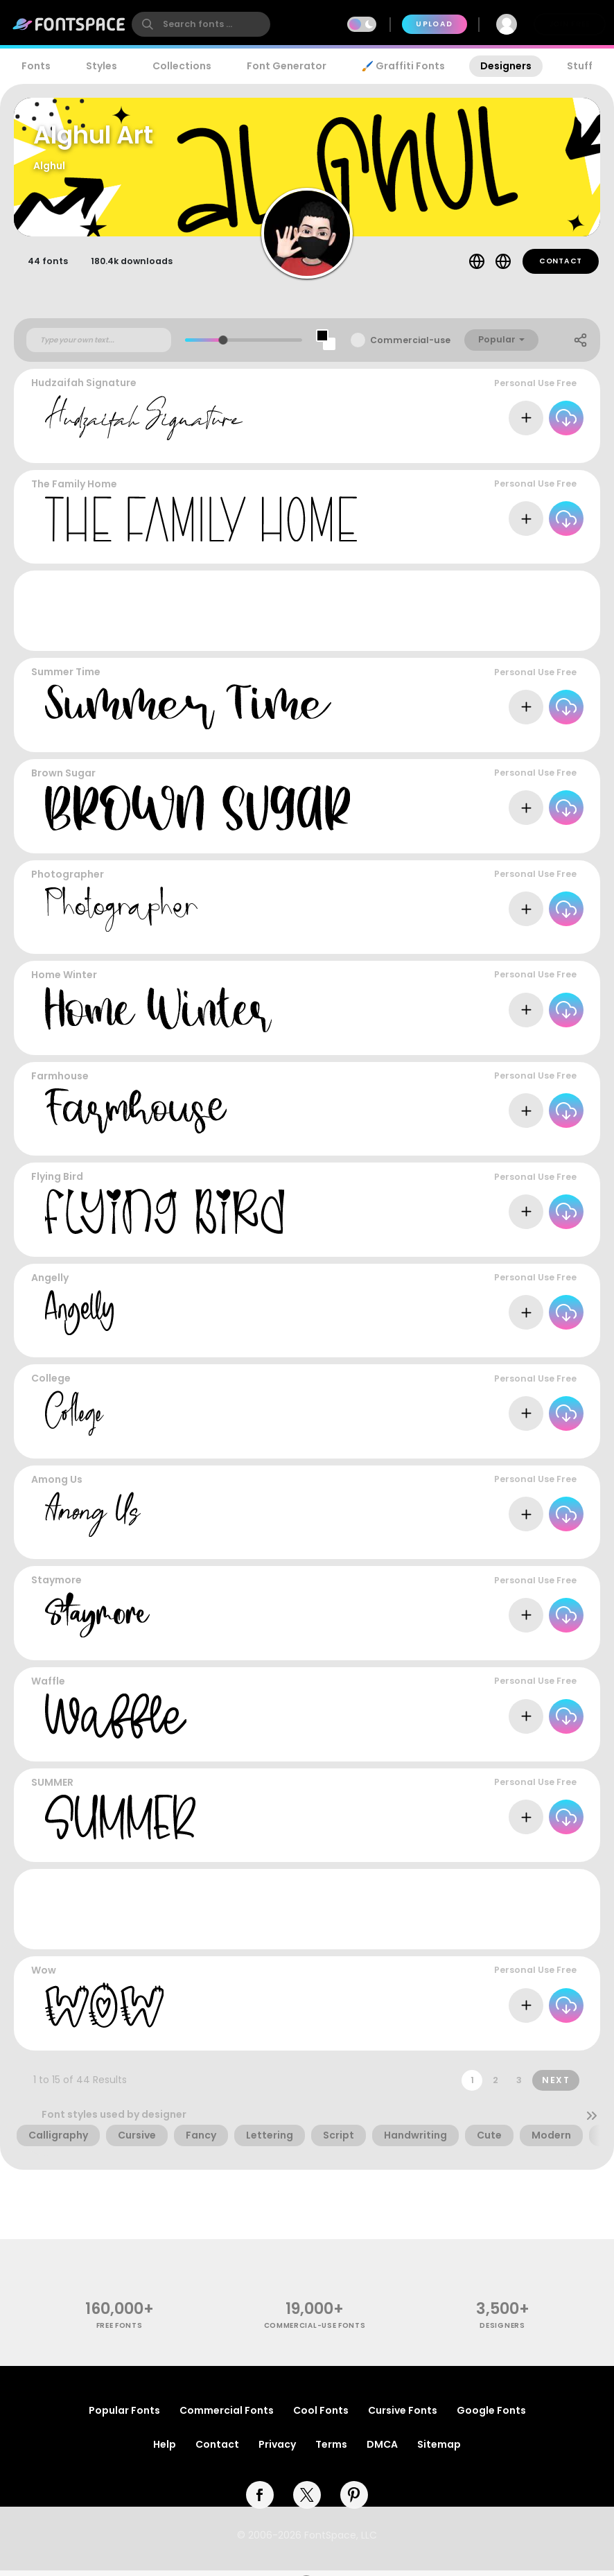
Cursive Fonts (402, 2416)
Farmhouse (60, 1082)
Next (556, 2086)
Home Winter (64, 981)
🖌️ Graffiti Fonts (403, 66)
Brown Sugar (63, 779)
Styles (101, 66)
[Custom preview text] (98, 345)
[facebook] (260, 2500)
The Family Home (74, 490)
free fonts (119, 2331)
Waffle (48, 1687)
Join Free (569, 24)
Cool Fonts (321, 2416)
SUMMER (52, 1788)
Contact (560, 267)
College (51, 1384)
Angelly (50, 1284)
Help (164, 2450)
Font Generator (286, 66)
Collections (181, 66)
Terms (331, 2450)
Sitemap (439, 2450)
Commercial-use (410, 346)
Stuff (580, 66)
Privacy (277, 2450)
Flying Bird (57, 1183)
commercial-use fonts (315, 2331)
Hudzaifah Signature (84, 389)
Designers (506, 66)
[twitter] (307, 2500)
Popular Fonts (124, 2416)
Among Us (56, 1485)
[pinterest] (354, 2500)
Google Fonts (491, 2416)
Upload (434, 24)
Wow (43, 1976)
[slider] (222, 346)
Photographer (67, 880)
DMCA (382, 2450)
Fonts (36, 66)
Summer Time (65, 678)
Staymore (56, 1586)
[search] (201, 24)
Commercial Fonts (226, 2416)
